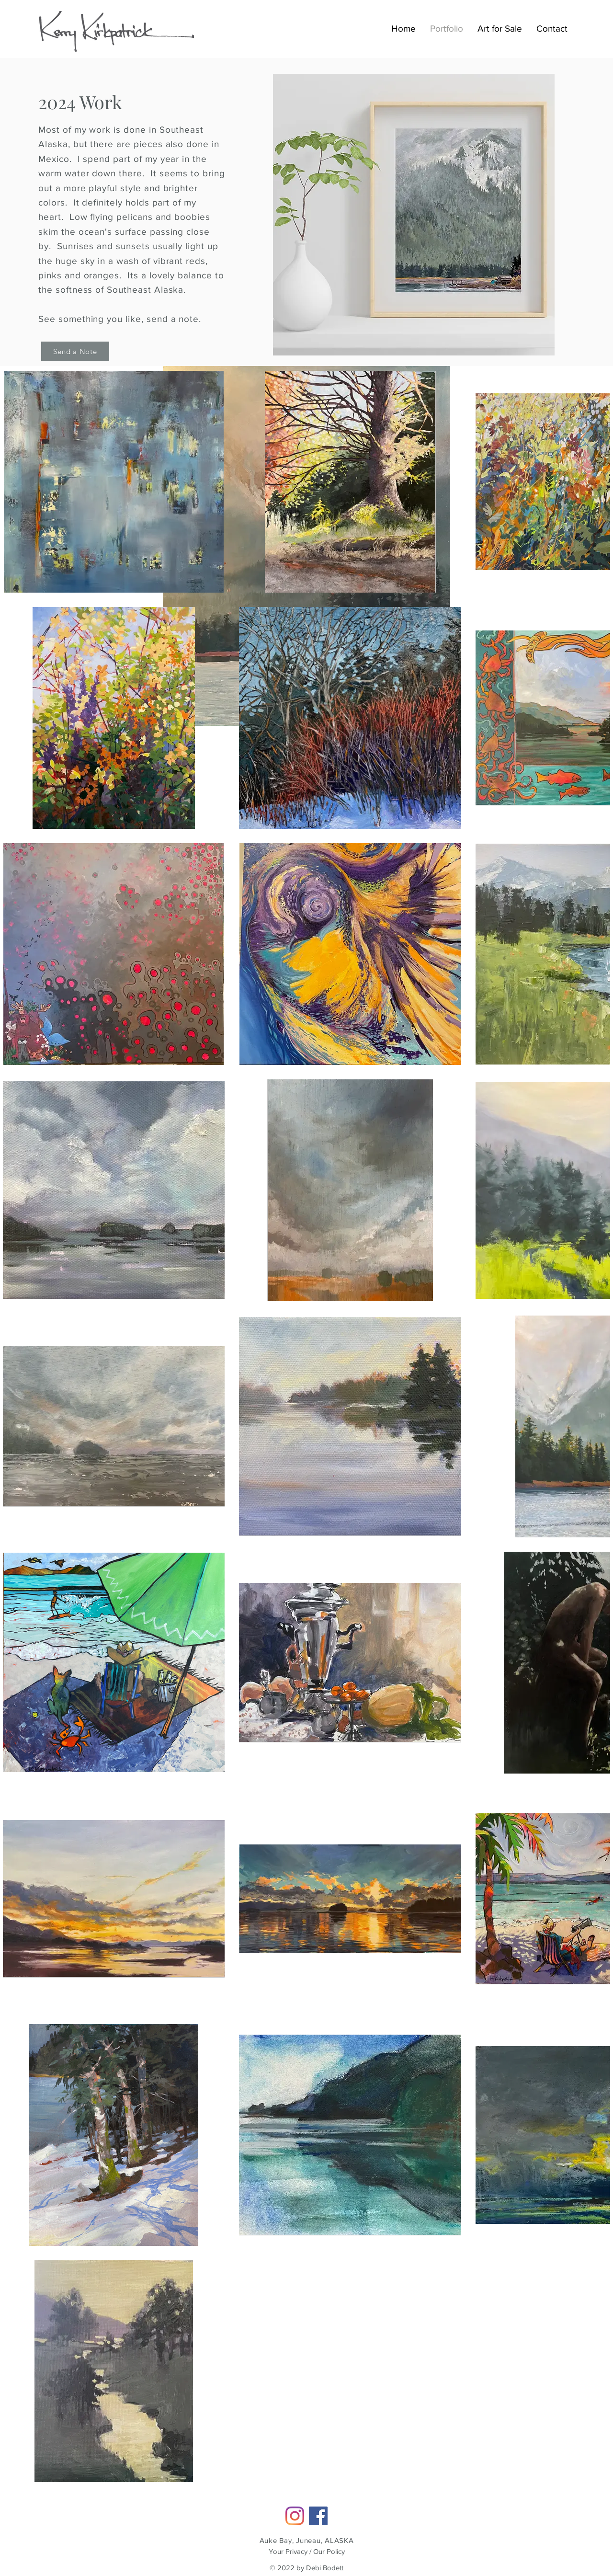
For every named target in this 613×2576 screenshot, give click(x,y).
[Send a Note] (75, 351)
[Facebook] (318, 2516)
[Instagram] (294, 2516)
